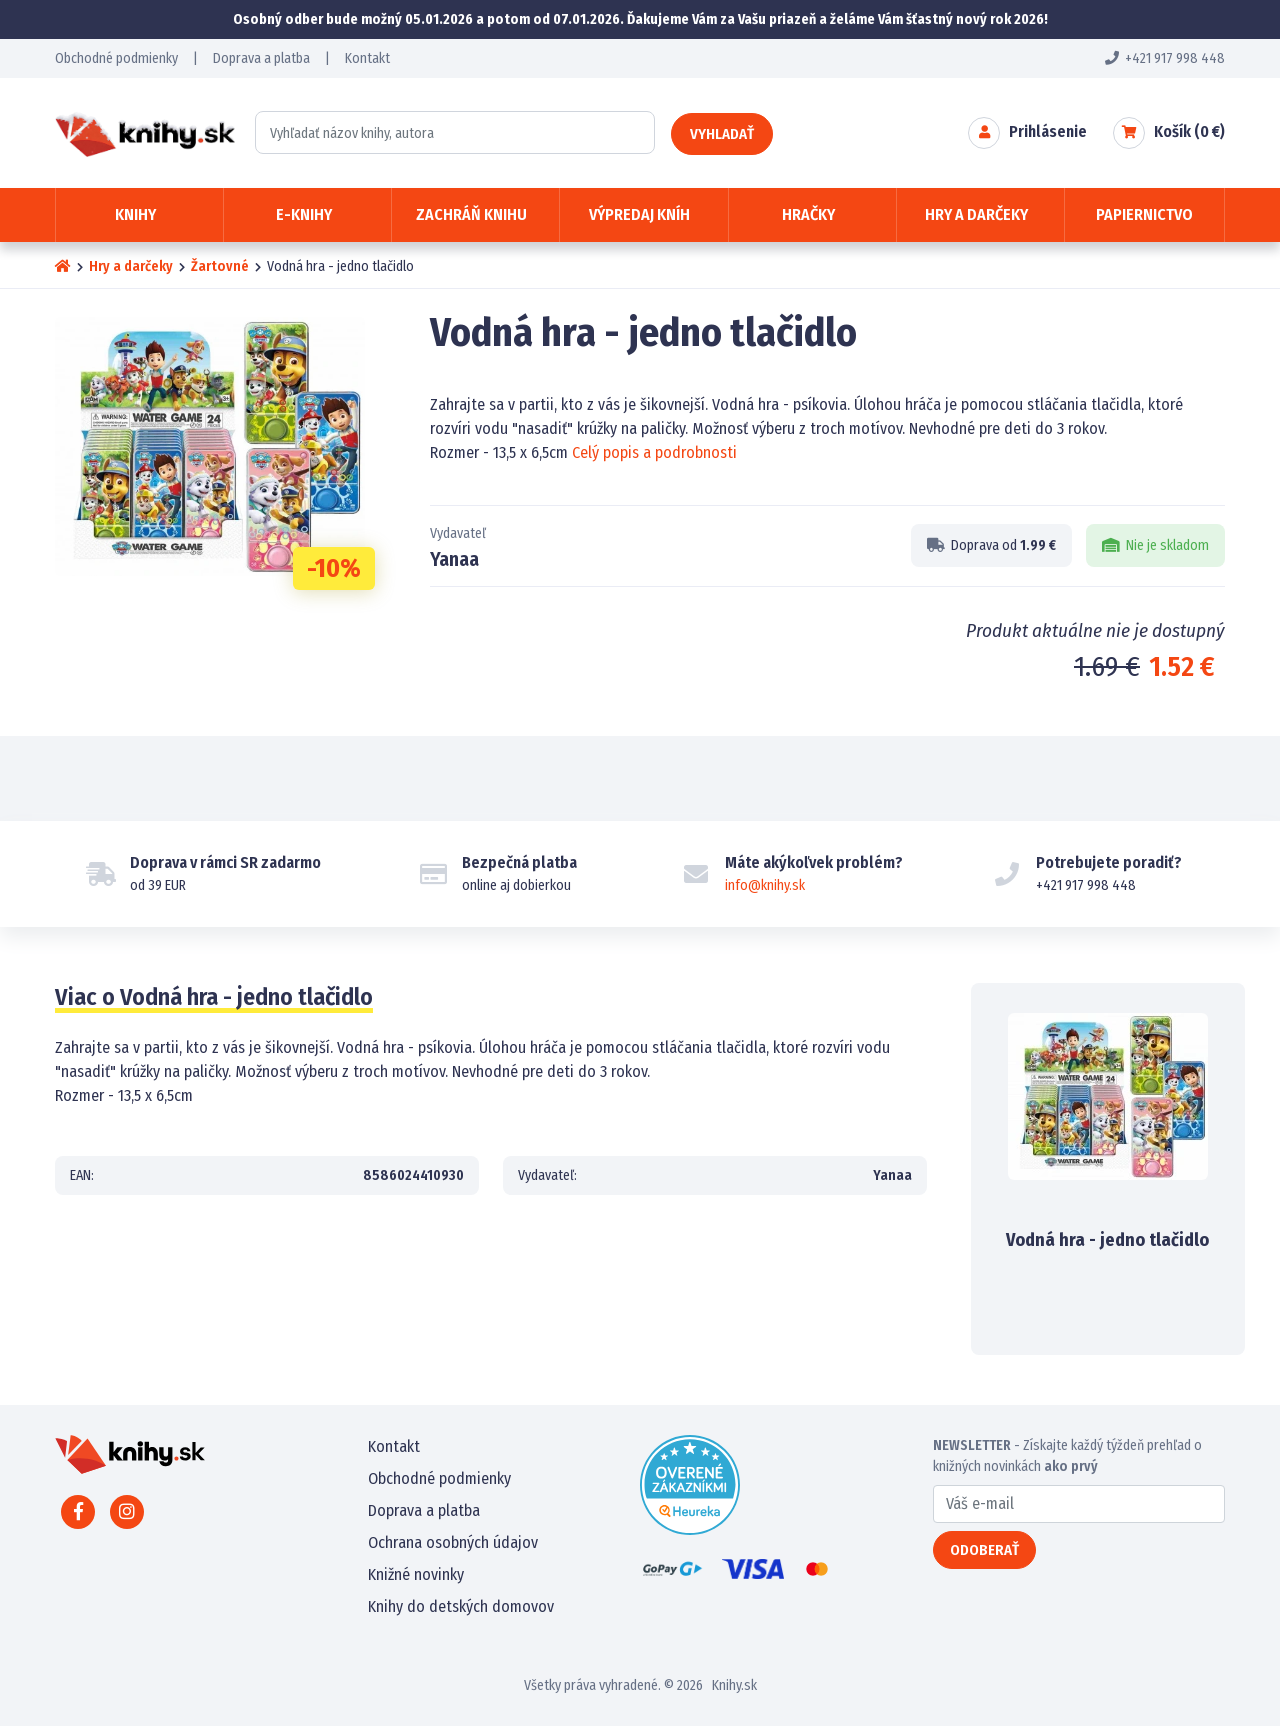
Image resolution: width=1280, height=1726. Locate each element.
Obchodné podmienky (116, 58)
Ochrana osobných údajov (453, 1542)
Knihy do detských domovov (461, 1606)
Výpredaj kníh (639, 214)
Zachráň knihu (471, 214)
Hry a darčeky (131, 266)
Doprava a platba (261, 58)
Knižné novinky (416, 1574)
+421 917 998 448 (1165, 58)
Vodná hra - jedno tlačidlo (1107, 1240)
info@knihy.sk (765, 885)
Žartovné (220, 266)
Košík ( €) (1189, 131)
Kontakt (367, 58)
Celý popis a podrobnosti (654, 452)
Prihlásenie (1048, 131)
